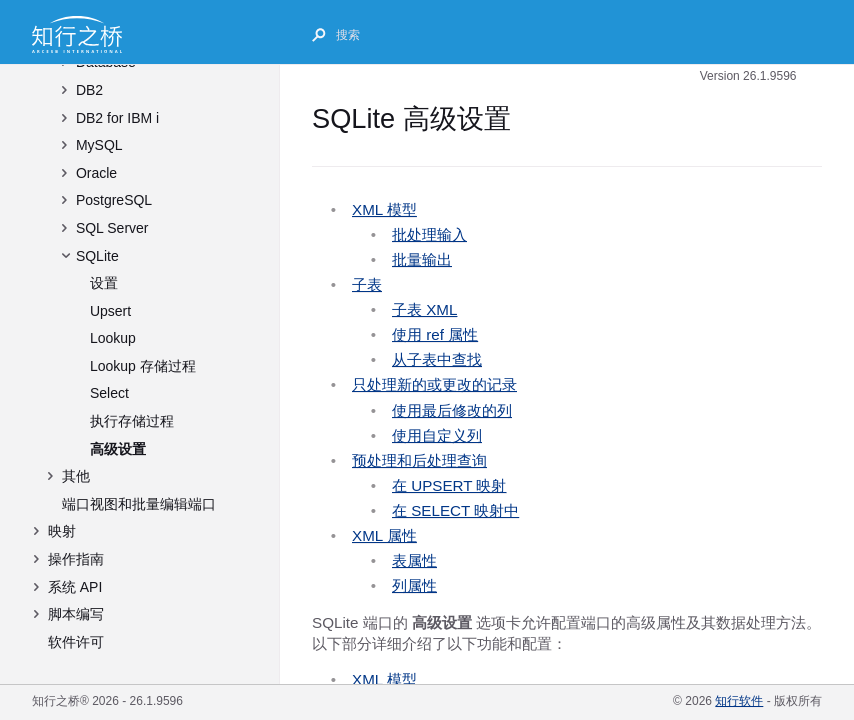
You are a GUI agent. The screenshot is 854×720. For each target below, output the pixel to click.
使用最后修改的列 (452, 410)
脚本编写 (76, 614)
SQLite (97, 256)
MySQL (99, 145)
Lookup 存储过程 (143, 366)
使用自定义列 (437, 435)
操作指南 (76, 559)
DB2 (89, 90)
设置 (104, 283)
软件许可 (76, 642)
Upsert (110, 311)
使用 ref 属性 (435, 334)
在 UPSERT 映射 (449, 485)
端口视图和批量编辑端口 (139, 504)
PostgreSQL (114, 200)
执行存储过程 (132, 421)
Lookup (113, 338)
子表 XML (424, 309)
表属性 (414, 560)
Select (109, 393)
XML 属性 (384, 535)
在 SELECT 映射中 (455, 510)
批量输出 (422, 259)
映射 (62, 531)
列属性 (414, 585)
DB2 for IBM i (117, 118)
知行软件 (739, 701)
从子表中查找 (437, 359)
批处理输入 (429, 234)
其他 (76, 476)
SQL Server (112, 228)
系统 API (75, 587)
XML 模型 (384, 209)
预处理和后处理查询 (419, 460)
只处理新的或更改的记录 (434, 384)
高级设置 (118, 449)
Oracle (96, 173)
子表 (367, 284)
